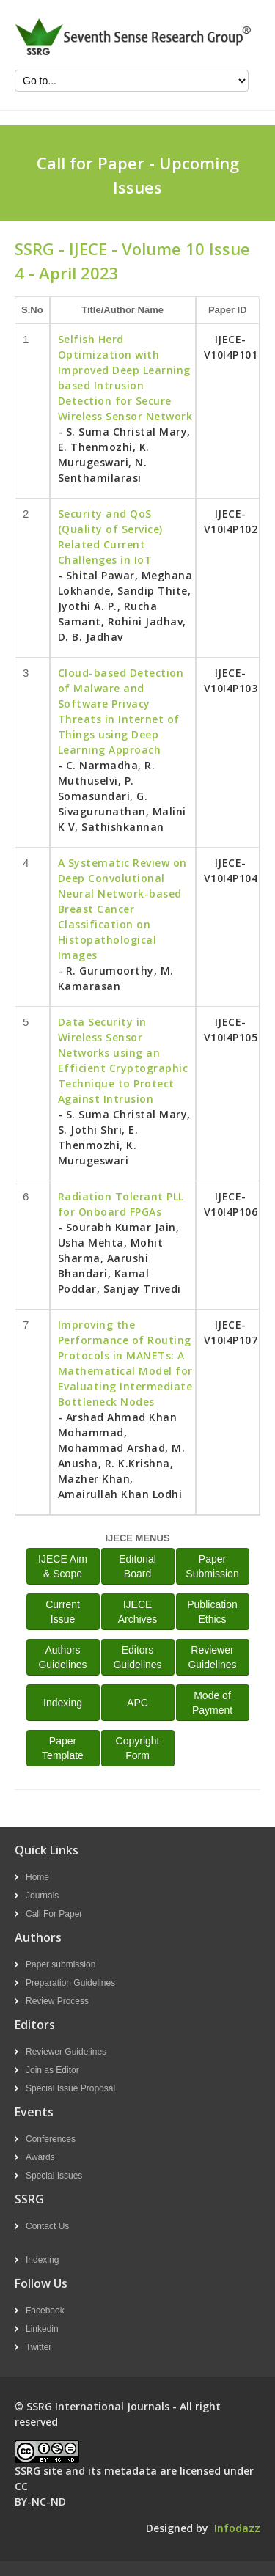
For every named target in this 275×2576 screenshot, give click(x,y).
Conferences (51, 2139)
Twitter (38, 2347)
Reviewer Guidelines (66, 2052)
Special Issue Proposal (70, 2088)
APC (137, 1703)
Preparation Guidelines (70, 1983)
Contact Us (47, 2226)
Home (37, 1877)
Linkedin (42, 2329)
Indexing (62, 1703)
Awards (40, 2157)
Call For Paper (54, 1914)
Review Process (57, 2001)
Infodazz (237, 2528)
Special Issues (54, 2175)
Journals (42, 1895)
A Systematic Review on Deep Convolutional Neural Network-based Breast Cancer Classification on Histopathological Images (122, 909)
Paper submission (60, 1964)
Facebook (45, 2310)
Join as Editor (52, 2070)
